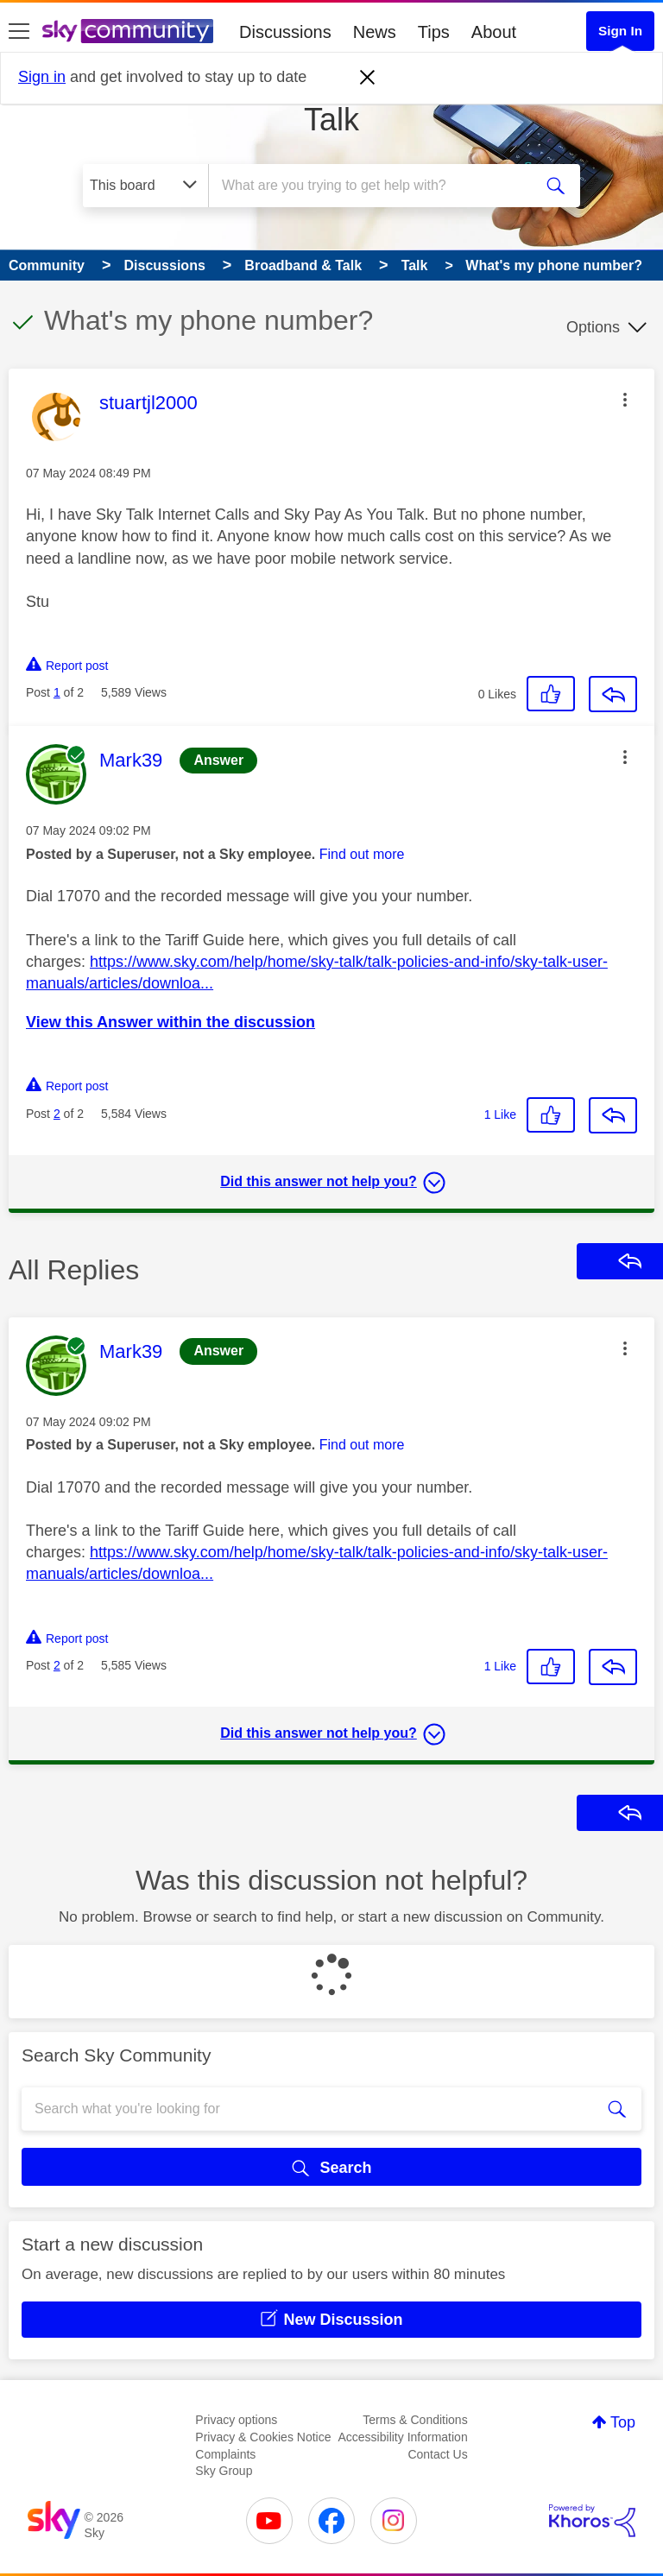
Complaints (225, 2454)
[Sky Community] (127, 31)
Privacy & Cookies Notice (263, 2437)
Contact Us (437, 2454)
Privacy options (236, 2420)
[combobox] (376, 185)
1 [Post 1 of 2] (57, 692)
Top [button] (622, 2422)
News (374, 31)
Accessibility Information (403, 2437)
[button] (625, 400)
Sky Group (223, 2471)
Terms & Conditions (415, 2420)
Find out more (362, 854)
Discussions (285, 31)
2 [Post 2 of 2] (57, 1114)
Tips (434, 31)
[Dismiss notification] (368, 78)
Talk (331, 119)
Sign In (620, 30)
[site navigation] (19, 32)
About (493, 31)
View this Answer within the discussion (170, 1022)
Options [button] (593, 327)
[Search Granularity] (145, 185)
